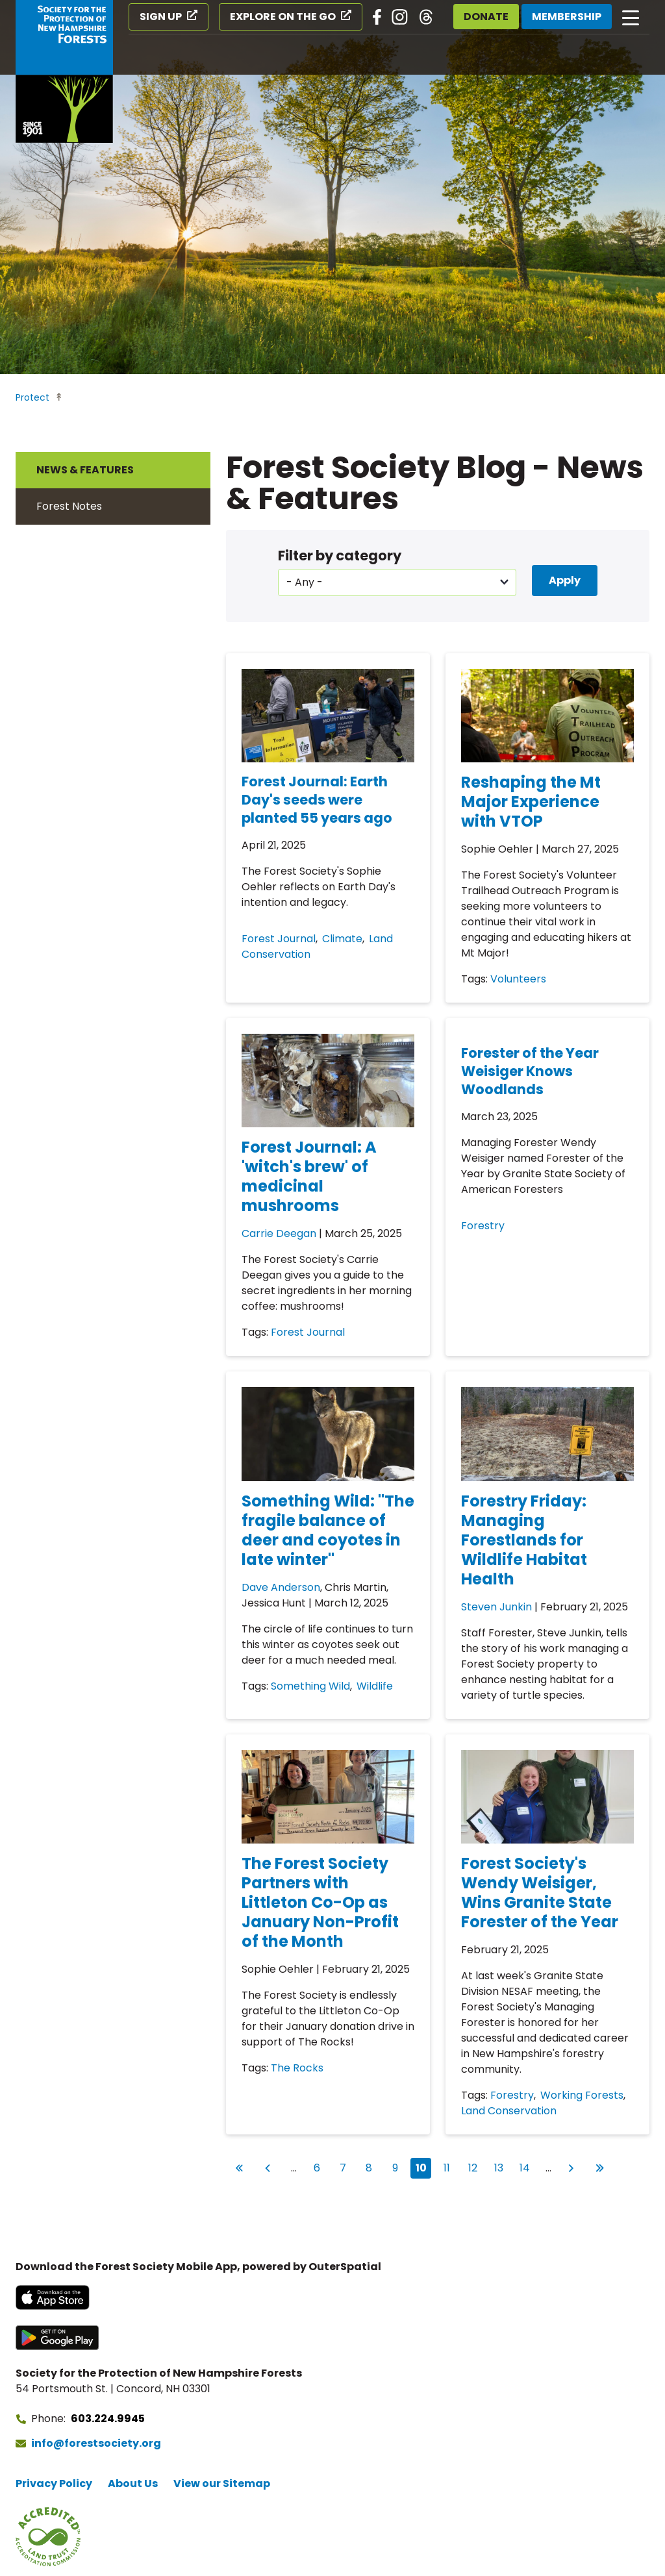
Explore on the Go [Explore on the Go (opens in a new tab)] (283, 16)
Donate (486, 16)
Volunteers (518, 978)
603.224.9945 (108, 2418)
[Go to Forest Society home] (64, 71)
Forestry (483, 1225)
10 (424, 2168)
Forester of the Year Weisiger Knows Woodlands (530, 1071)
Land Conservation (509, 2110)
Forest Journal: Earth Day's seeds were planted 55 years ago (317, 799)
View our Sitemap (221, 2483)
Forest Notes (69, 506)
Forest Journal (279, 938)
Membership (566, 16)
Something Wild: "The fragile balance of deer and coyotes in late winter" (328, 1530)
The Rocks (297, 2067)
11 (450, 2166)
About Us (133, 2483)
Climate (342, 938)
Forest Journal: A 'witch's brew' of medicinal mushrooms (309, 1176)
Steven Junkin (496, 1606)
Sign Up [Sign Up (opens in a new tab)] (161, 16)
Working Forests (581, 2095)
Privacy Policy (54, 2483)
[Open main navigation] (630, 16)
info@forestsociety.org (96, 2443)
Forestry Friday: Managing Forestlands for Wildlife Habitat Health (524, 1540)
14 (527, 2166)
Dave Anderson (281, 1587)
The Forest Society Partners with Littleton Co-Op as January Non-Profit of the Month (320, 1902)
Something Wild (310, 1686)
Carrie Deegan (279, 1233)
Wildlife (375, 1686)
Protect (32, 397)
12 (475, 2166)
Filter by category (339, 555)
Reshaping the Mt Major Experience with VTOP (531, 801)
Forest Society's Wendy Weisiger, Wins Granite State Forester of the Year (539, 1892)
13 (501, 2166)
